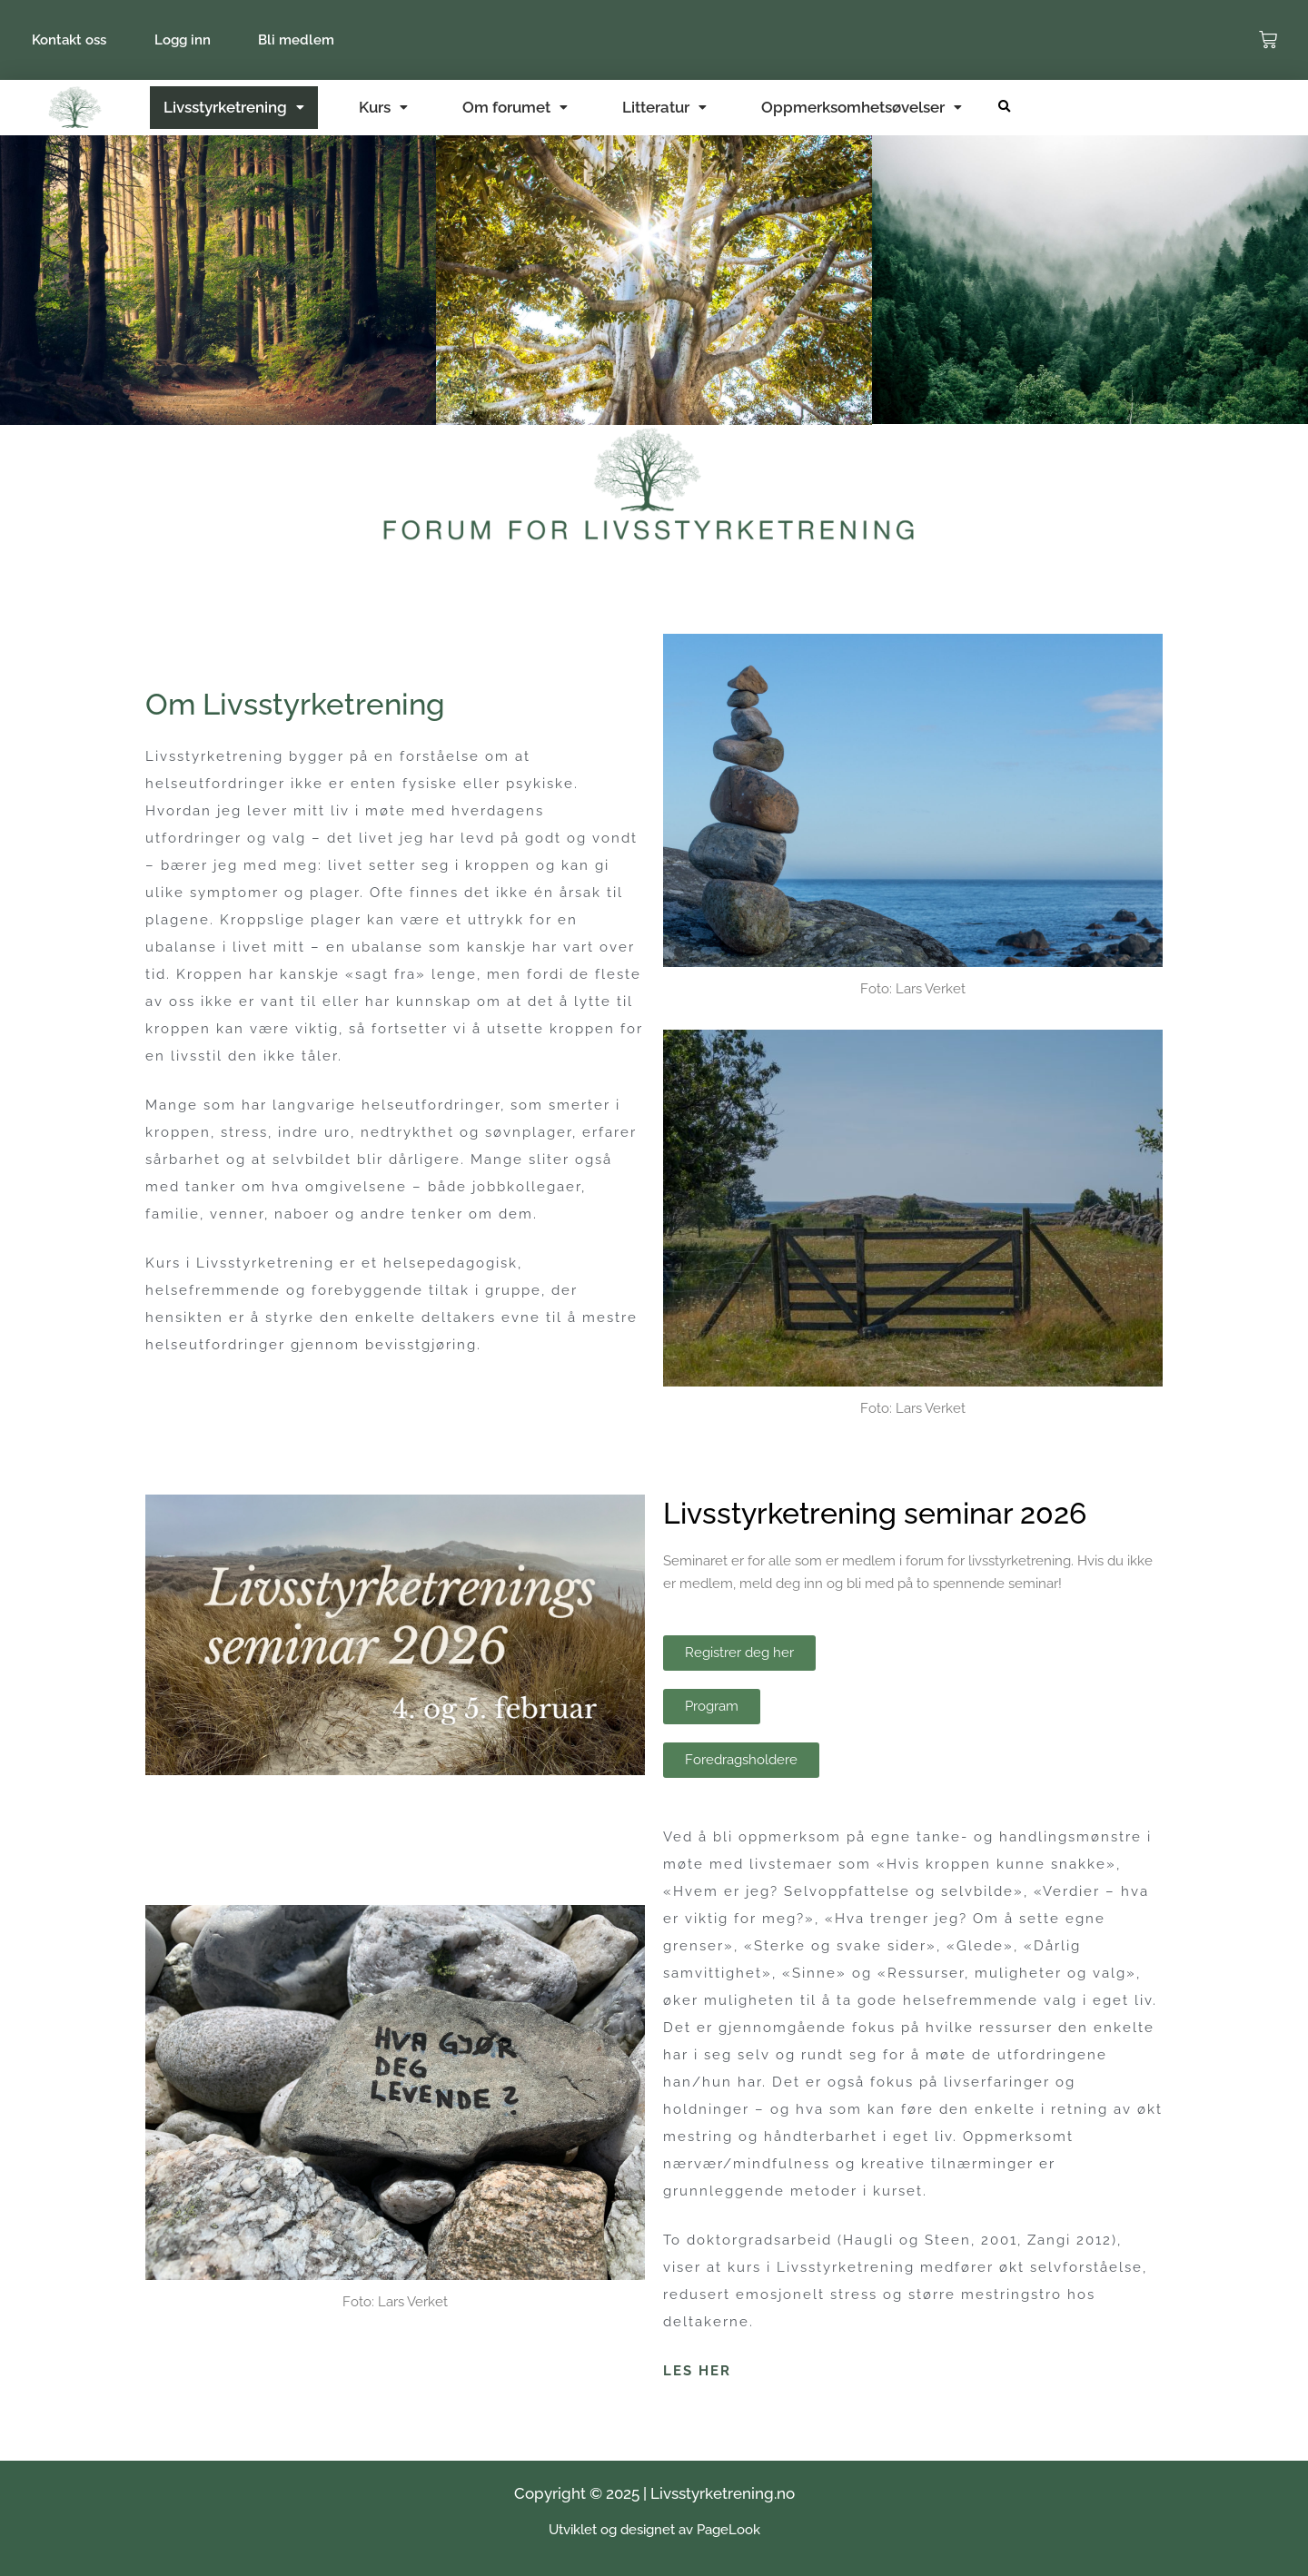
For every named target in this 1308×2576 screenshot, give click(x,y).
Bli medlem (306, 40)
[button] (1004, 108)
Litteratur (664, 107)
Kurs (383, 107)
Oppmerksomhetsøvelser (861, 107)
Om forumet (515, 107)
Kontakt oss (71, 40)
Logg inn (188, 40)
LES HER (697, 2371)
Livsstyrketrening (234, 107)
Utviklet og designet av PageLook (654, 2530)
